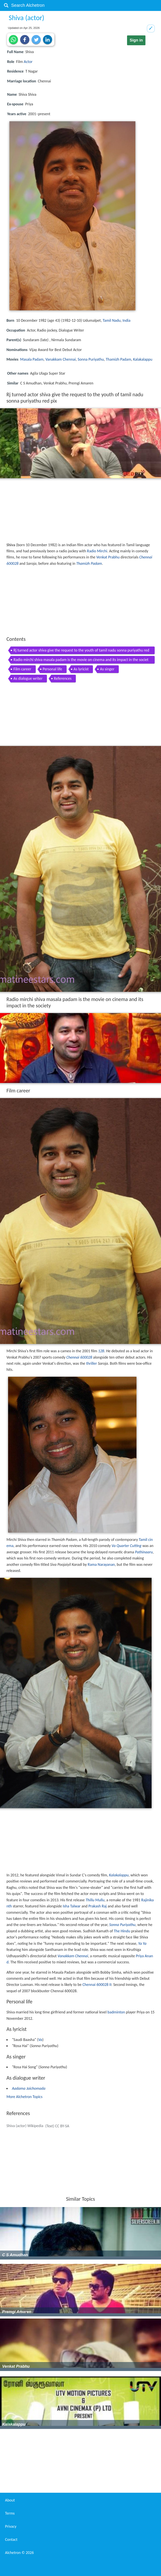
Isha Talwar (71, 1906)
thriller (91, 1363)
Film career (22, 669)
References (62, 678)
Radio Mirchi (97, 551)
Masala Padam (32, 359)
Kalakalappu (142, 359)
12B (101, 1351)
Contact (11, 2539)
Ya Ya (142, 1943)
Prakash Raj (97, 1906)
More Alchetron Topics (24, 2096)
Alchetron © (19, 2552)
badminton (116, 2012)
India (126, 320)
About (10, 2500)
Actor (28, 61)
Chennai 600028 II (96, 1984)
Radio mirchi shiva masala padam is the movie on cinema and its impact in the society (80, 660)
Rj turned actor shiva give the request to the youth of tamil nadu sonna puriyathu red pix (81, 651)
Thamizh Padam (118, 359)
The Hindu (122, 1931)
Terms (10, 2513)
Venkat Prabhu (108, 557)
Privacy (10, 2526)
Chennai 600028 (79, 1357)
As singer (107, 669)
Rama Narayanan (101, 1564)
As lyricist (81, 669)
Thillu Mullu (95, 1900)
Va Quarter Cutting (126, 1545)
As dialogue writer (27, 678)
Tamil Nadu (112, 320)
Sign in (136, 40)
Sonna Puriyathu (91, 359)
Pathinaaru (144, 1552)
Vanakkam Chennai (60, 359)
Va (40, 2039)
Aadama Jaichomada (28, 2088)
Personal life (52, 669)
